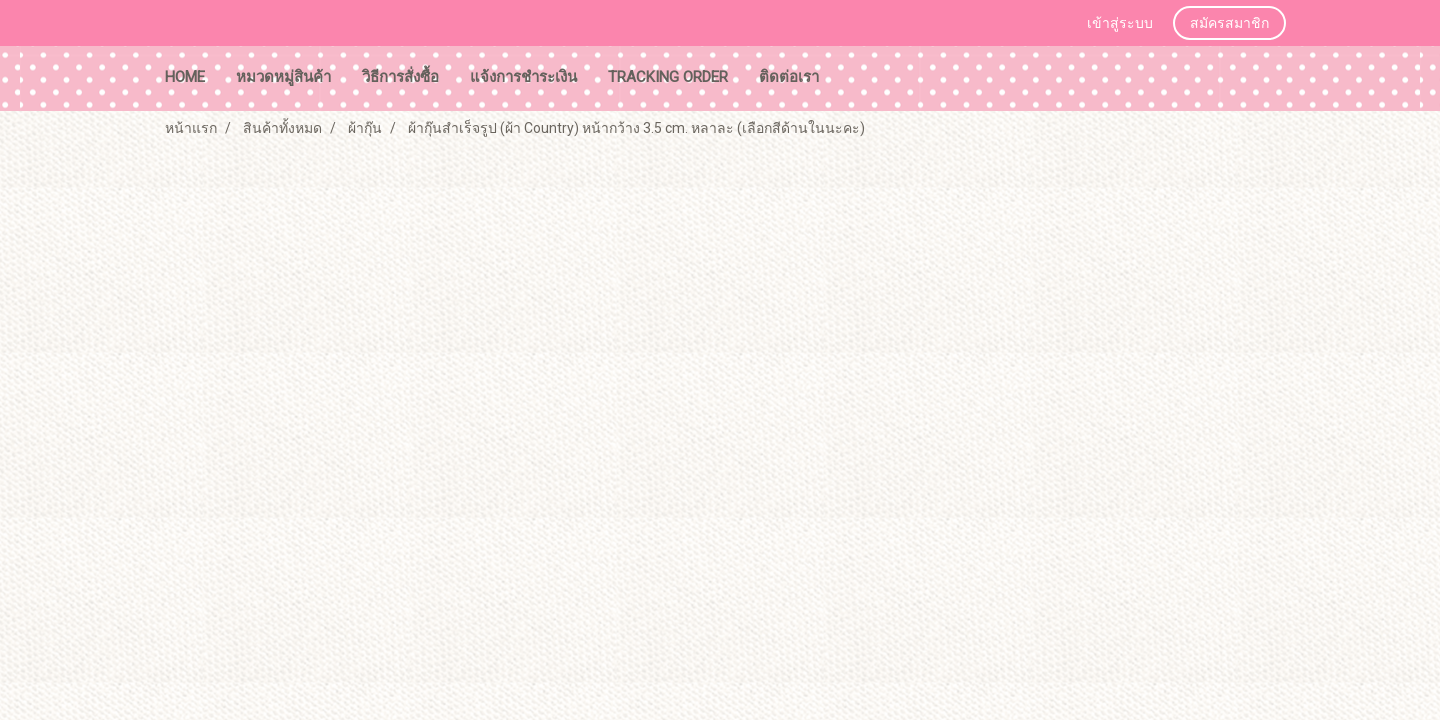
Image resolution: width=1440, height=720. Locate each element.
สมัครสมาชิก (1229, 23)
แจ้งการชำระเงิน (523, 77)
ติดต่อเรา (789, 77)
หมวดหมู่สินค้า (283, 77)
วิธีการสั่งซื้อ (400, 77)
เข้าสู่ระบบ (1120, 23)
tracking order (668, 77)
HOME (185, 77)
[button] (853, 79)
